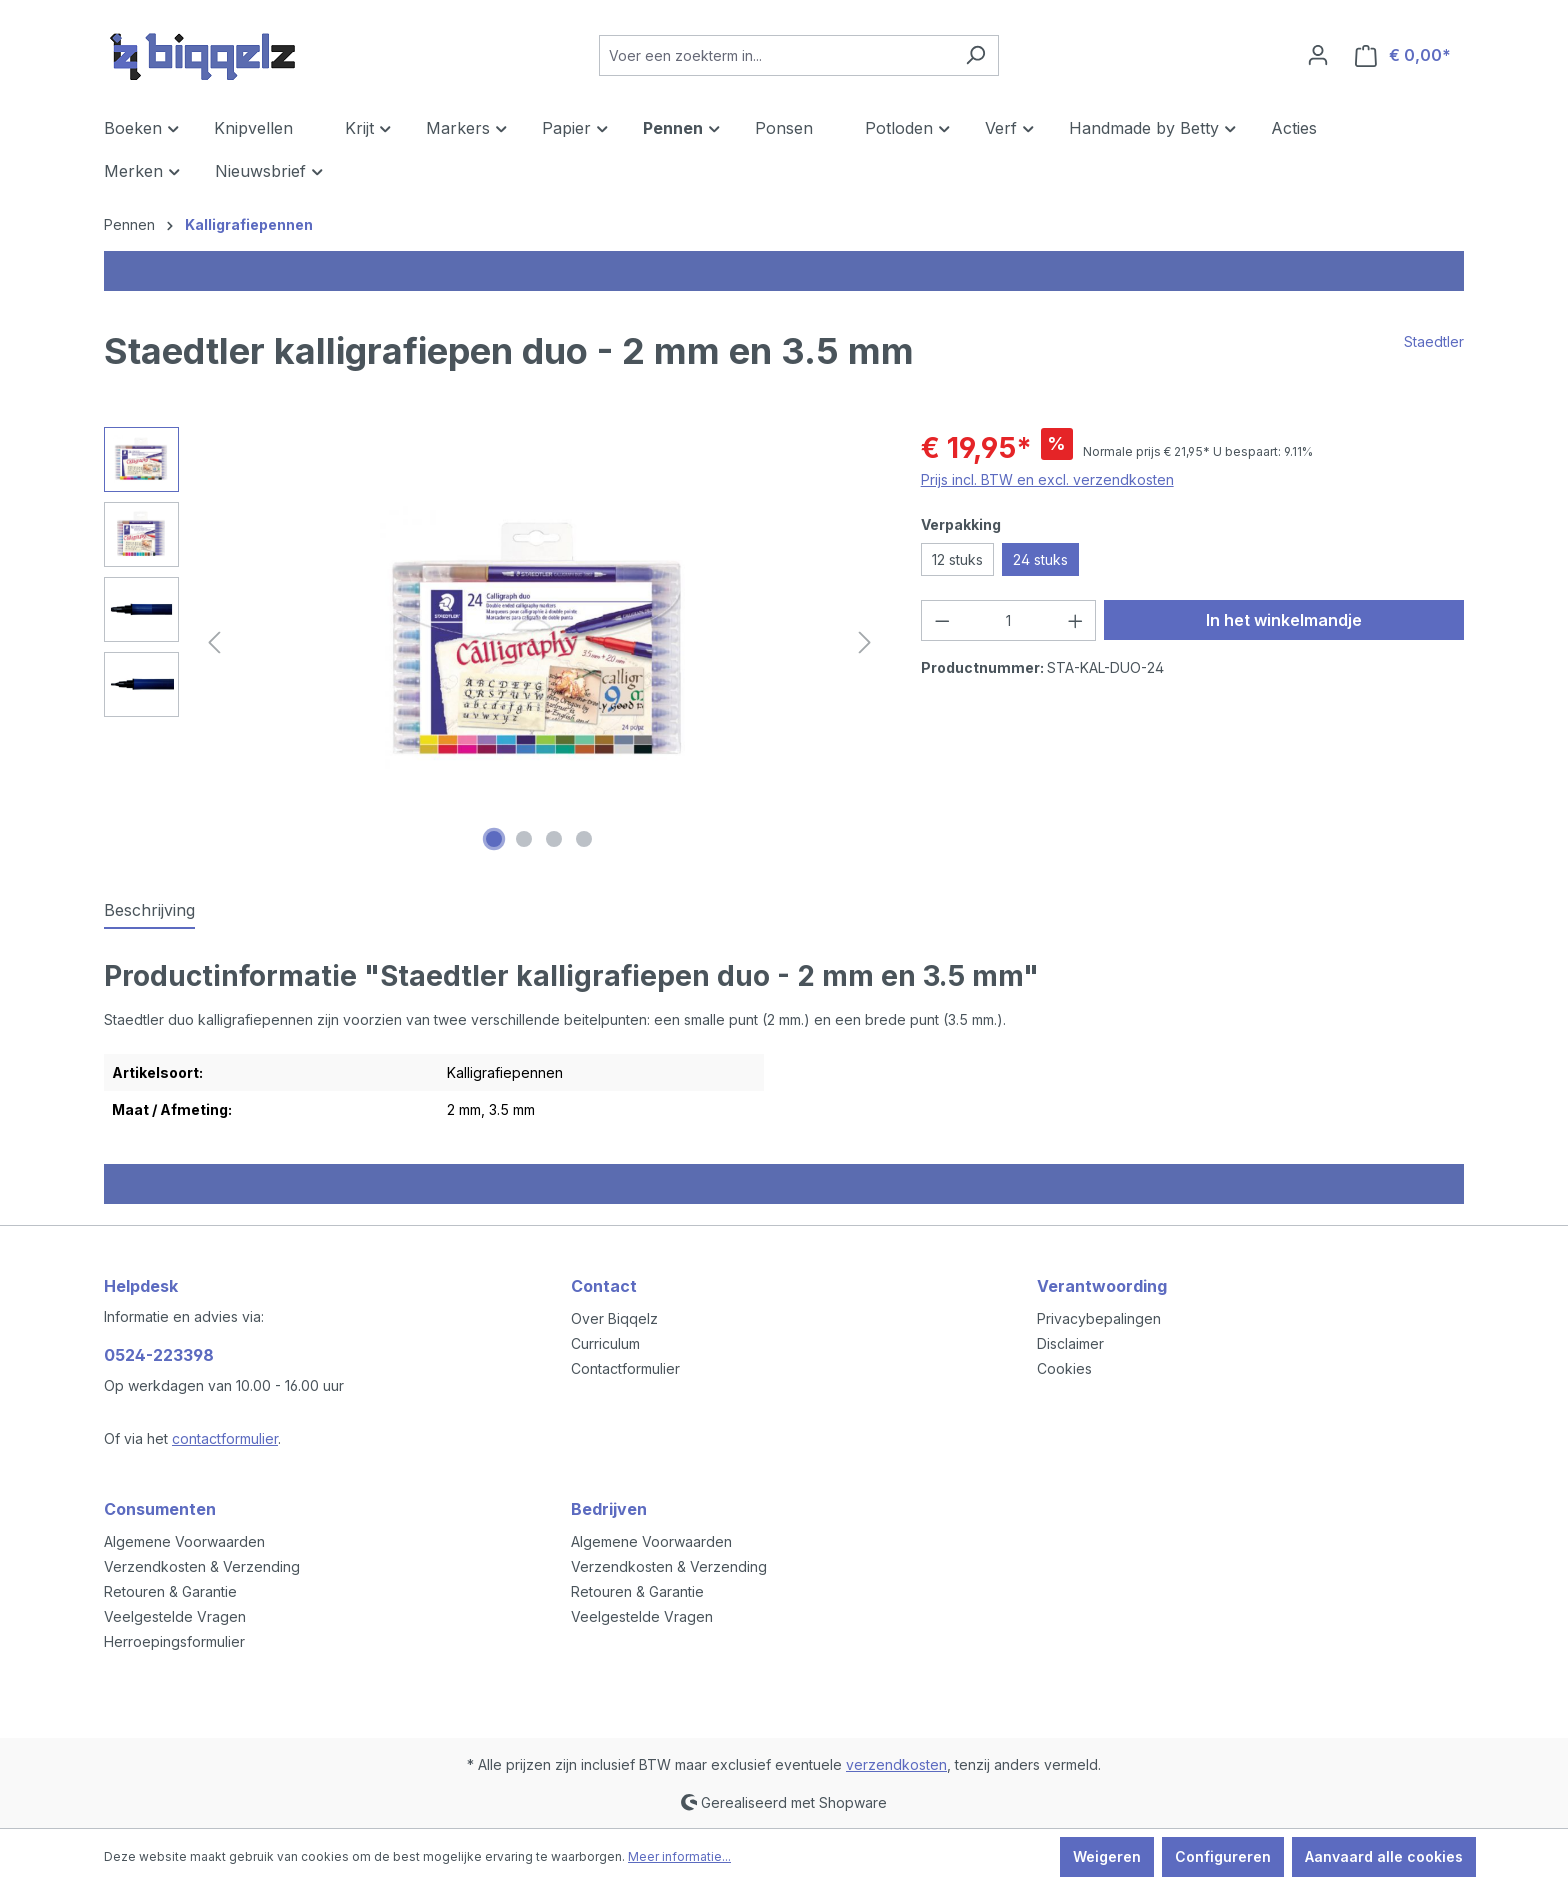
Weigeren (1107, 1856)
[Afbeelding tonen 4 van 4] (584, 839)
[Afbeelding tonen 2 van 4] (524, 839)
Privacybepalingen (1099, 1318)
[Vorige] (214, 642)
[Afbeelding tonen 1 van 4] (494, 839)
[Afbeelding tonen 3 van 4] (554, 839)
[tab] (149, 911)
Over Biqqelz (614, 1318)
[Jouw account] (1318, 55)
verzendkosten (896, 1764)
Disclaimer (1070, 1343)
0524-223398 (159, 1355)
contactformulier (225, 1438)
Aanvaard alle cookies (1384, 1856)
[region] (492, 642)
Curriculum (605, 1343)
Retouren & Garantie (170, 1591)
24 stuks (1040, 559)
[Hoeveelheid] (1008, 620)
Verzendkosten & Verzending (202, 1566)
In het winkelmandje (1284, 620)
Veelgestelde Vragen (175, 1616)
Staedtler (1434, 341)
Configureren (1223, 1856)
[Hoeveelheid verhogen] (1076, 620)
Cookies (1064, 1368)
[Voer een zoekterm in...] (776, 55)
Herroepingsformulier (174, 1641)
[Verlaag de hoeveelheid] (942, 620)
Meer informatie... (679, 1856)
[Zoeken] (975, 55)
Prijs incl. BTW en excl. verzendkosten (1047, 479)
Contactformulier (625, 1368)
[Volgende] (865, 642)
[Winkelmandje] (1403, 55)
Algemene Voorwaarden (184, 1541)
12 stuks (957, 559)
